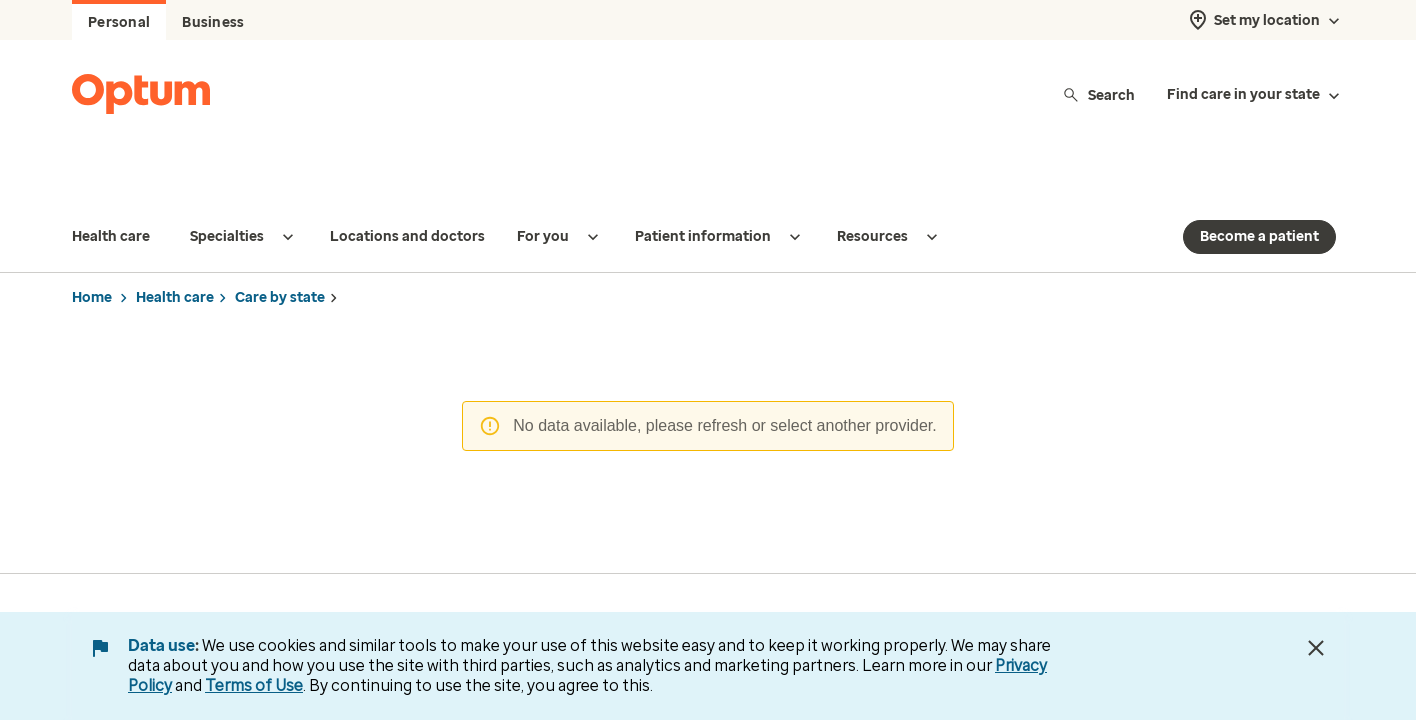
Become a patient (1259, 196)
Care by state (280, 257)
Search (1098, 94)
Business (213, 22)
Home (92, 257)
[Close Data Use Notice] (1316, 648)
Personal (119, 22)
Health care (175, 257)
